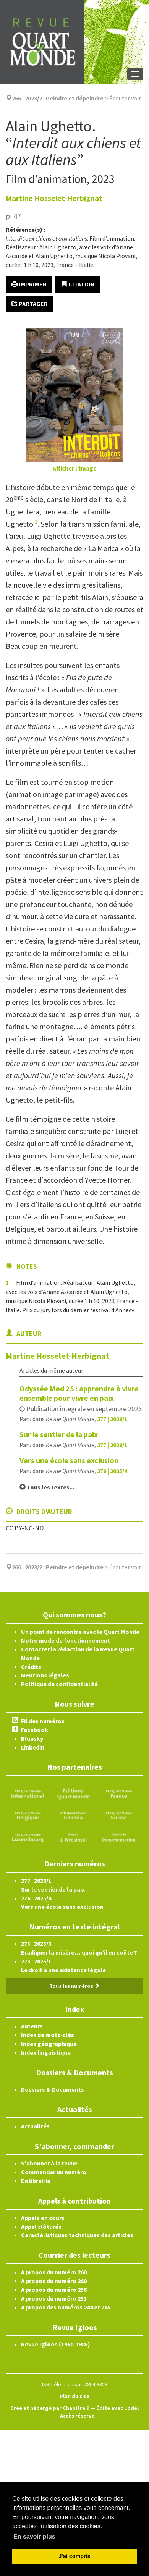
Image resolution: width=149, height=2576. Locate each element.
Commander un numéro (53, 2172)
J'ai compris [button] (74, 2556)
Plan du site (74, 2396)
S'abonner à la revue (49, 2163)
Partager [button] (29, 303)
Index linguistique (46, 2052)
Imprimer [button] (29, 284)
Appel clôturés (41, 2226)
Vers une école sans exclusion (68, 1460)
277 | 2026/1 (112, 1419)
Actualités (35, 2126)
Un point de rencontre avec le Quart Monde (80, 1631)
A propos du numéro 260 (54, 2272)
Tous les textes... (46, 1487)
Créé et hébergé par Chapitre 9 (49, 2408)
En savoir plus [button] (34, 2536)
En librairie (35, 2181)
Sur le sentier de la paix (58, 1434)
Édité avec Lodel (117, 2408)
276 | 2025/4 (112, 1471)
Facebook (34, 1730)
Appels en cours (43, 2218)
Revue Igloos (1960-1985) (55, 2344)
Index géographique (49, 2043)
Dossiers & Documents (52, 2089)
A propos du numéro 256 (54, 2289)
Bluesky (32, 1738)
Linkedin (32, 1747)
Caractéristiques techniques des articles (77, 2235)
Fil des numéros (43, 1721)
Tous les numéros (74, 1986)
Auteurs (32, 2026)
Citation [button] (78, 284)
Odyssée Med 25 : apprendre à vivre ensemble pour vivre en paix (79, 1393)
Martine (54, 198)
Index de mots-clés (47, 2035)
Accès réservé (77, 2415)
